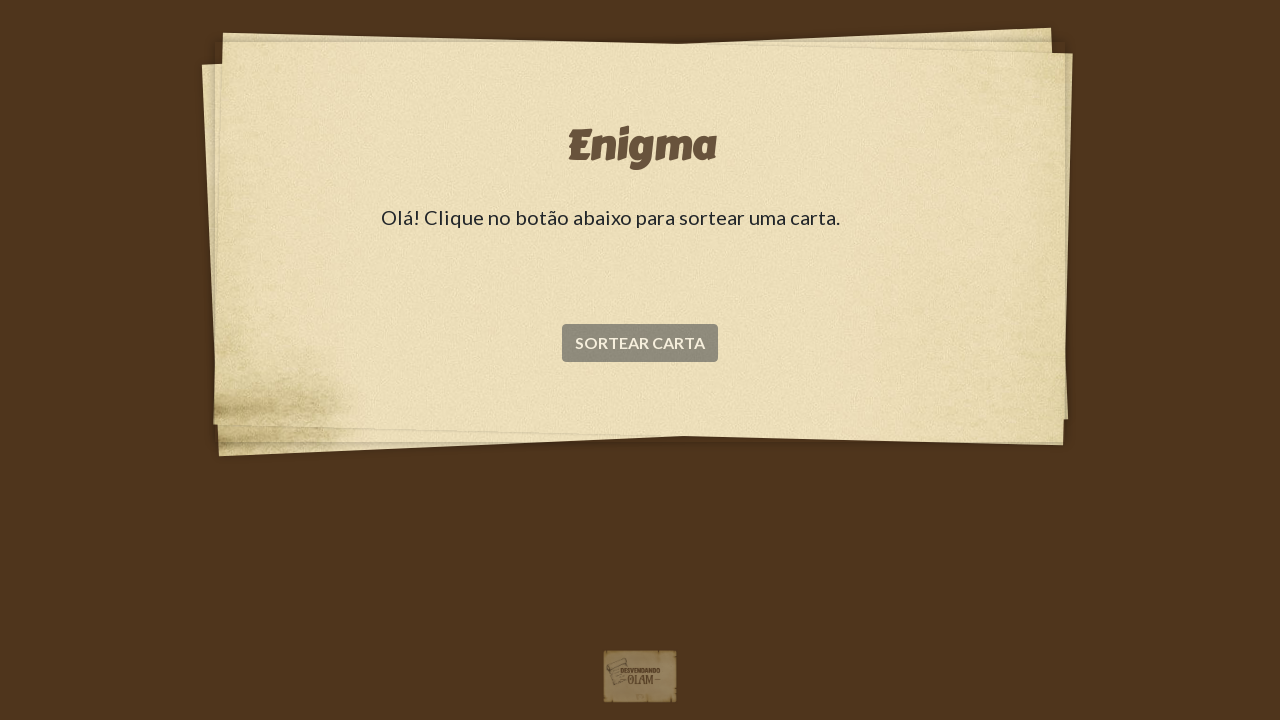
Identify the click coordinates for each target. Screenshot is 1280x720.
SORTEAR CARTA (640, 342)
